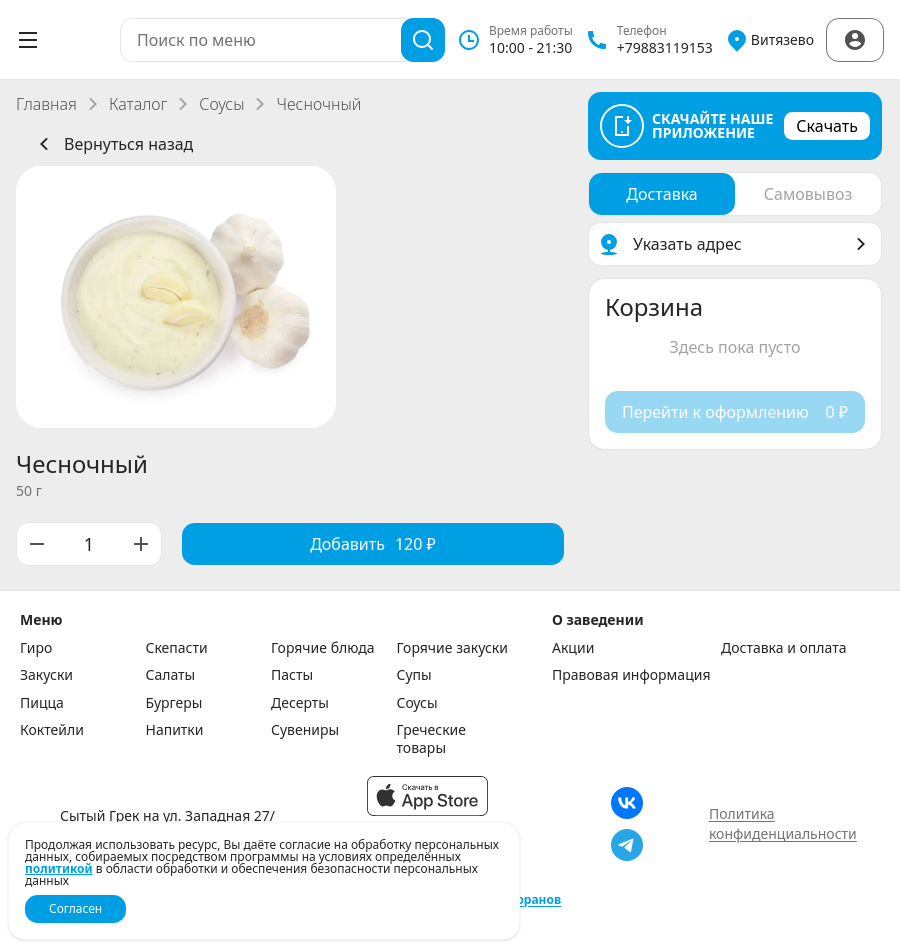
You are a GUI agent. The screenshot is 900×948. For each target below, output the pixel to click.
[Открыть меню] (28, 40)
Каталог (138, 104)
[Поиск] (423, 40)
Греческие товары (432, 738)
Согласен (75, 908)
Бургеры (174, 703)
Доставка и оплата (783, 648)
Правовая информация (631, 675)
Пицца (42, 703)
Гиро (36, 648)
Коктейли (52, 730)
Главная (46, 104)
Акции (573, 648)
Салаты (171, 675)
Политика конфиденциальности (783, 823)
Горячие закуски (452, 648)
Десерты (300, 703)
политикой (59, 868)
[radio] (662, 194)
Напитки (175, 730)
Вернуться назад (112, 144)
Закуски (46, 675)
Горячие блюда (323, 648)
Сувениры (305, 730)
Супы (414, 675)
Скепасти (177, 648)
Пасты (292, 675)
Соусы (221, 104)
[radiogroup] (735, 194)
